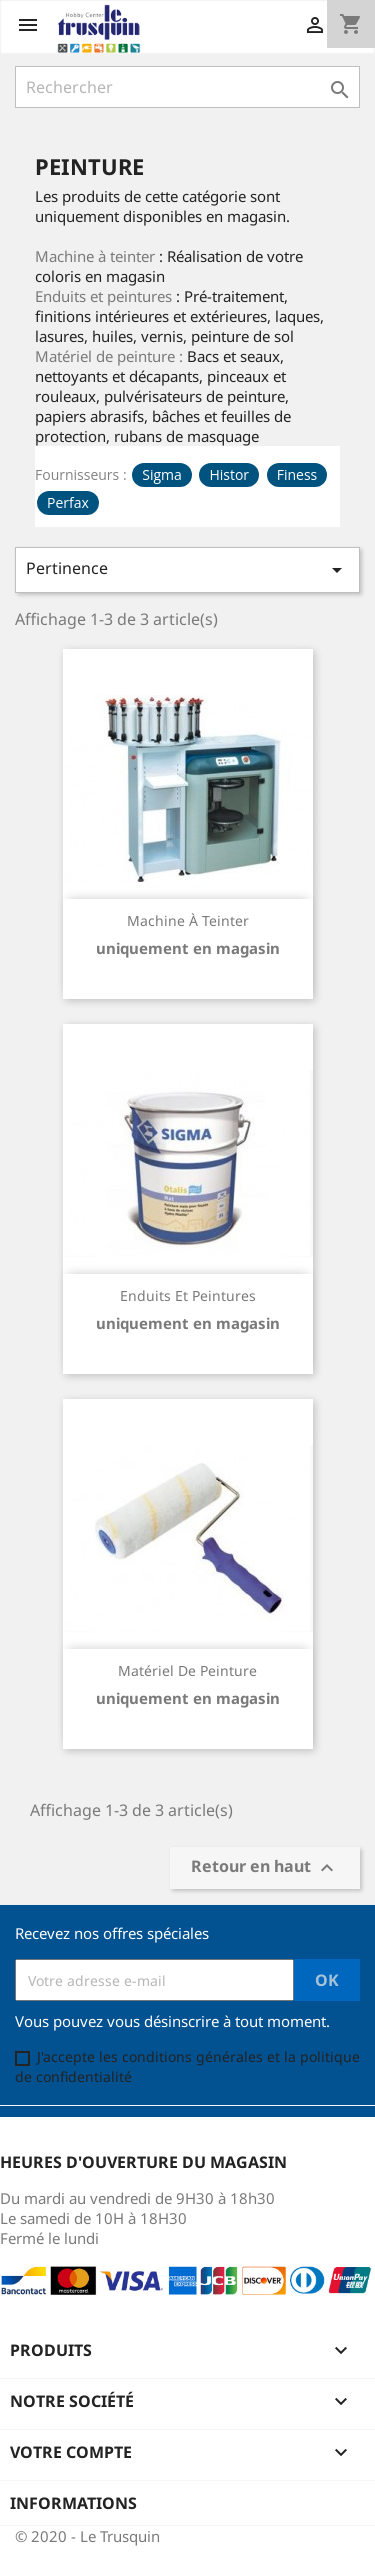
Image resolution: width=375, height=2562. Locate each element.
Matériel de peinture (187, 1670)
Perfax (68, 502)
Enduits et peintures (188, 1295)
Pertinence (187, 569)
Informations (73, 2503)
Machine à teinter (188, 920)
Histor (229, 474)
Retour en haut (265, 1868)
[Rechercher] (187, 87)
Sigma (162, 474)
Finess (297, 474)
